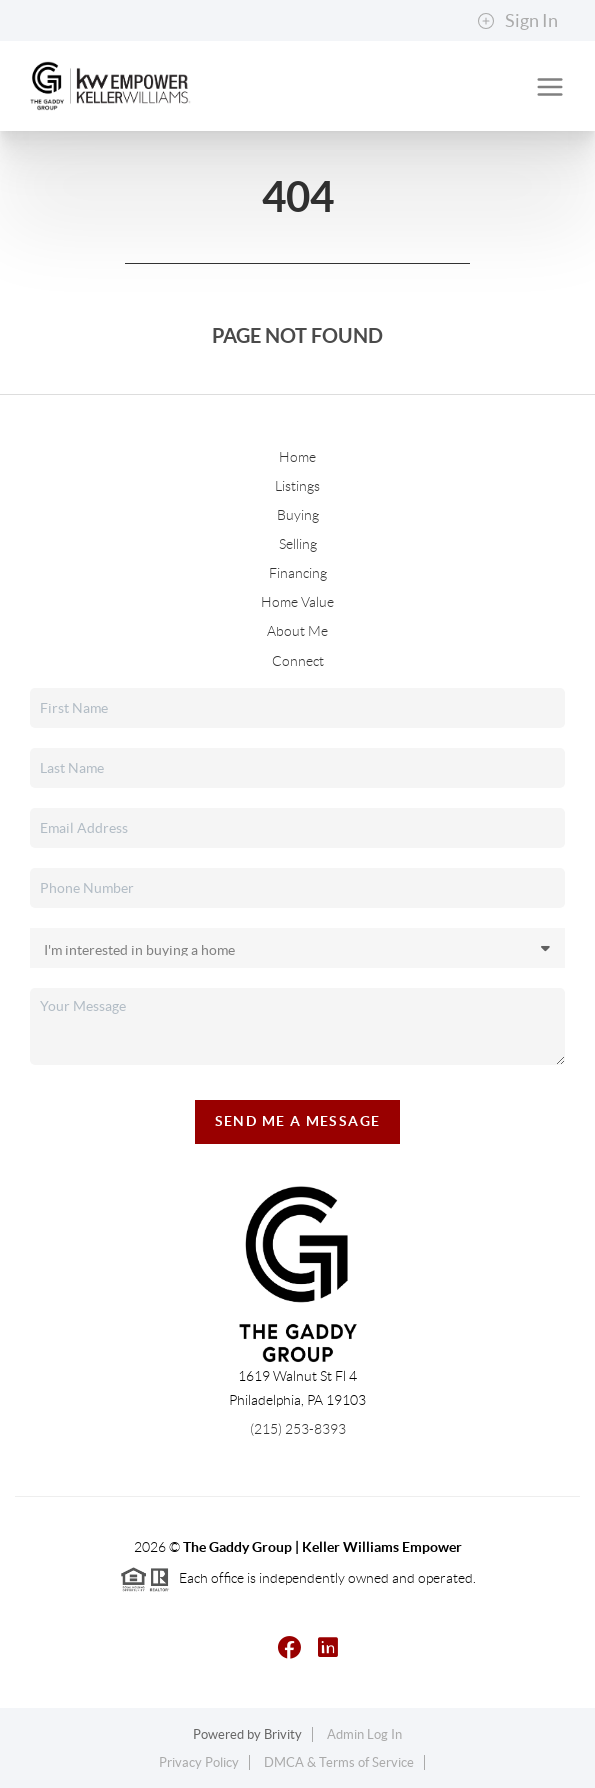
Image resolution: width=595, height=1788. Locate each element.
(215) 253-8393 (298, 1429)
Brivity (283, 1734)
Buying (298, 515)
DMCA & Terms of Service (339, 1762)
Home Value (297, 602)
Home (297, 457)
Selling (298, 544)
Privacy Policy (199, 1762)
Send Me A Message (298, 1121)
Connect (298, 661)
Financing (298, 573)
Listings (297, 486)
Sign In (517, 21)
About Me (297, 631)
